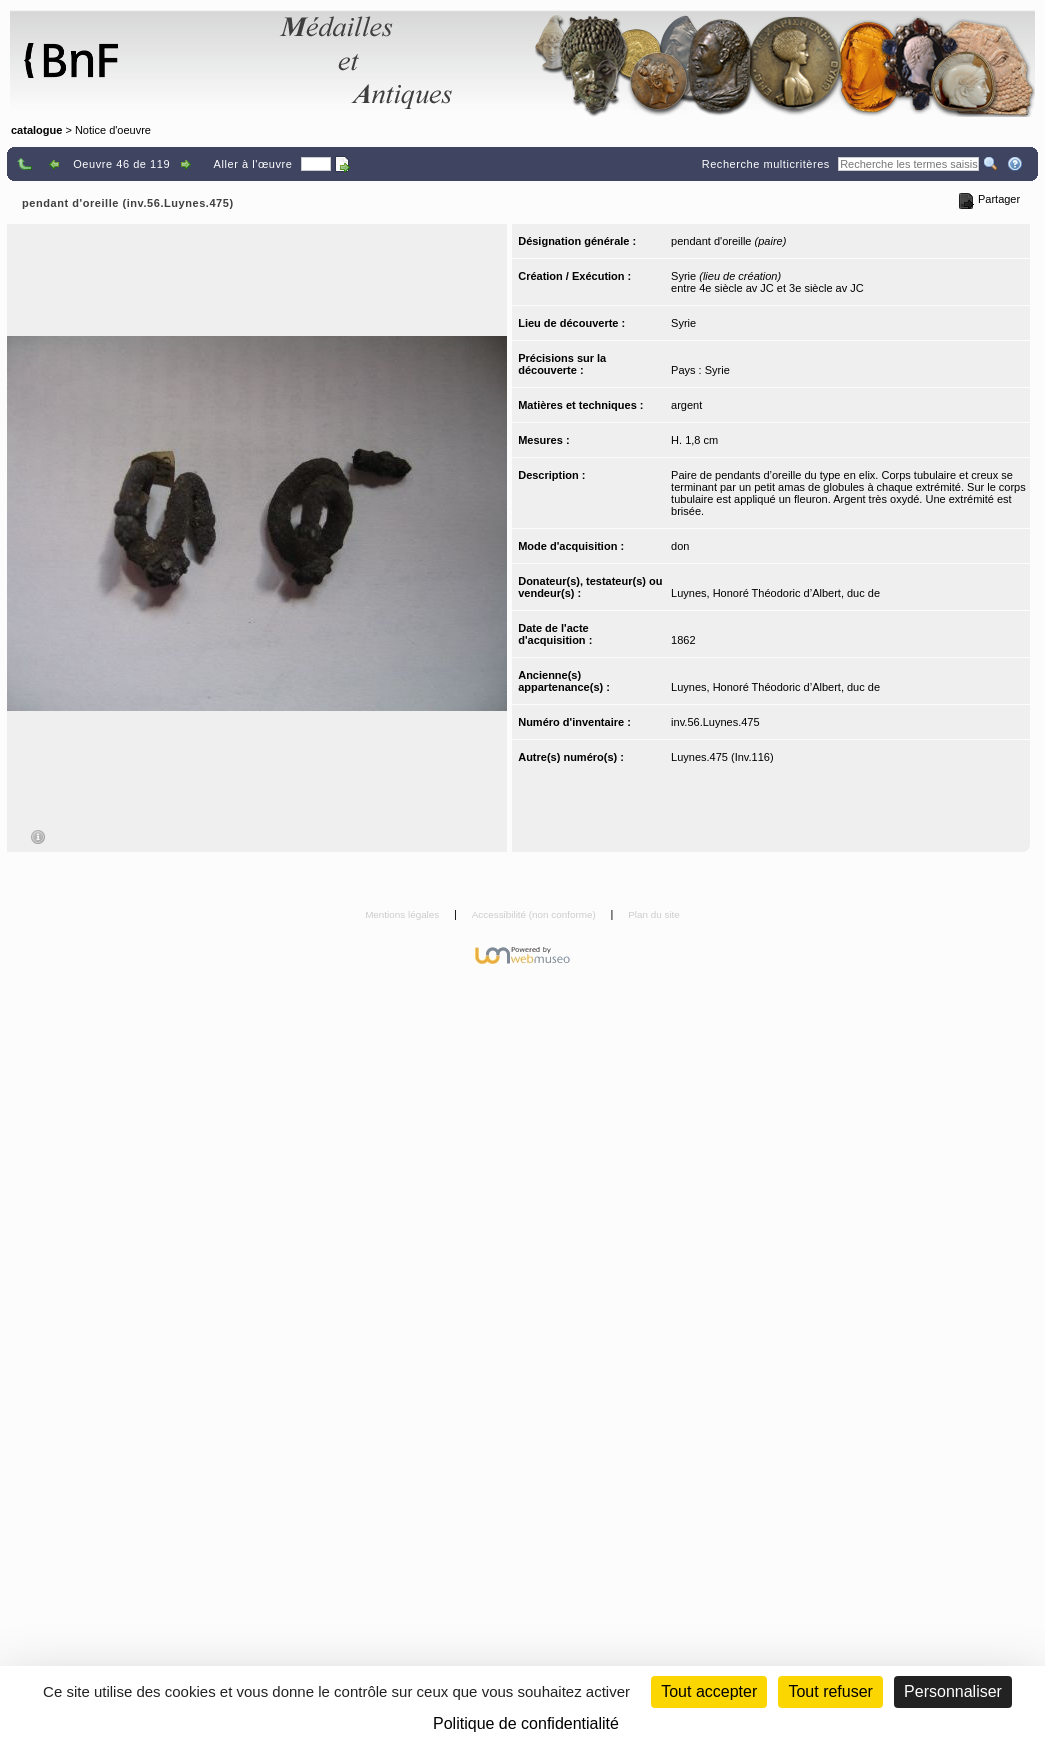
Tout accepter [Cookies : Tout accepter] (709, 1691)
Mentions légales (403, 914)
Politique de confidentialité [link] (526, 1723)
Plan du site (654, 914)
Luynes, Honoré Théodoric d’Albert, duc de (775, 593)
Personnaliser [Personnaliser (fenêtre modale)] (953, 1691)
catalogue (36, 130)
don (680, 546)
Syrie (683, 323)
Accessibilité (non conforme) (535, 914)
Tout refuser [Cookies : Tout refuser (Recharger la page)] (830, 1691)
